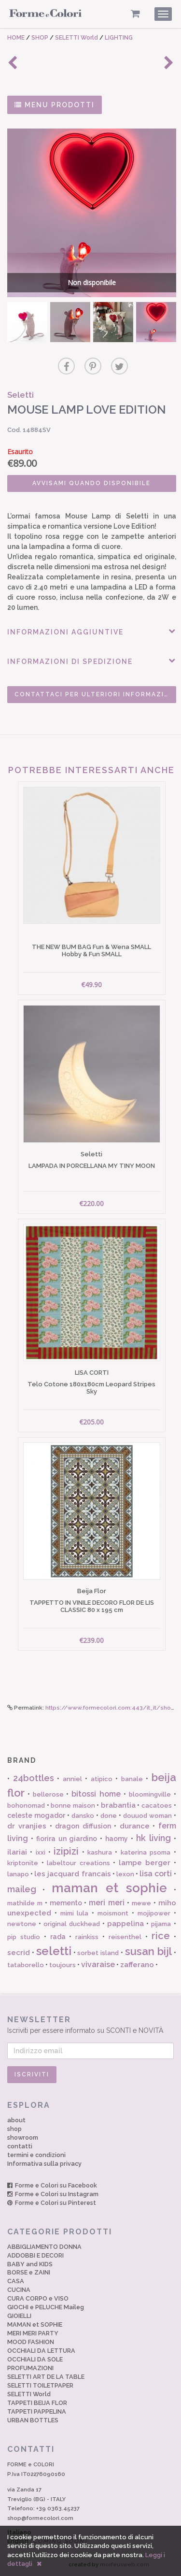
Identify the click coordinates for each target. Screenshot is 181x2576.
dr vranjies (26, 1826)
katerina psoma (145, 1852)
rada (58, 1937)
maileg (21, 1889)
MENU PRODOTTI (54, 105)
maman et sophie (109, 1888)
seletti (53, 1951)
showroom (22, 2137)
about (16, 2120)
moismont (112, 1913)
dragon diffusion (83, 1826)
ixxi (40, 1852)
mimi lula (74, 1913)
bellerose (48, 1794)
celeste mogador (36, 1815)
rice (161, 1936)
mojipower (154, 1913)
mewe (141, 1903)
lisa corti (155, 1873)
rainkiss (86, 1937)
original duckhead (71, 1924)
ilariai (17, 1852)
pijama (161, 1924)
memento (66, 1903)
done (108, 1815)
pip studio (23, 1937)
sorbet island (98, 1953)
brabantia (118, 1805)
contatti (19, 2146)
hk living (153, 1838)
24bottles (33, 1778)
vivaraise (98, 1964)
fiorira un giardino (66, 1838)
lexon (125, 1874)
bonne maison (73, 1805)
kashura (99, 1852)
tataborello (25, 1965)
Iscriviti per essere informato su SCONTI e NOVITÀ (90, 2024)
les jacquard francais (72, 1874)
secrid (18, 1952)
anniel (72, 1779)
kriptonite (22, 1863)
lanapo (18, 1874)
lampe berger (145, 1862)
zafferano (137, 1964)
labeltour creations (78, 1863)
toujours (62, 1965)
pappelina (125, 1923)
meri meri (107, 1902)
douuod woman (147, 1815)
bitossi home (96, 1794)
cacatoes (156, 1805)
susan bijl (148, 1951)
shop (14, 2128)
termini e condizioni (36, 2155)
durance (135, 1826)
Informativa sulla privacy (44, 2163)
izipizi (66, 1851)
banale (132, 1779)
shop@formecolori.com (40, 2518)
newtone (21, 1924)
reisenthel (125, 1937)
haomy (116, 1838)
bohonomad (26, 1805)
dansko (82, 1815)
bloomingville (150, 1794)
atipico (101, 1779)
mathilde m (24, 1903)
